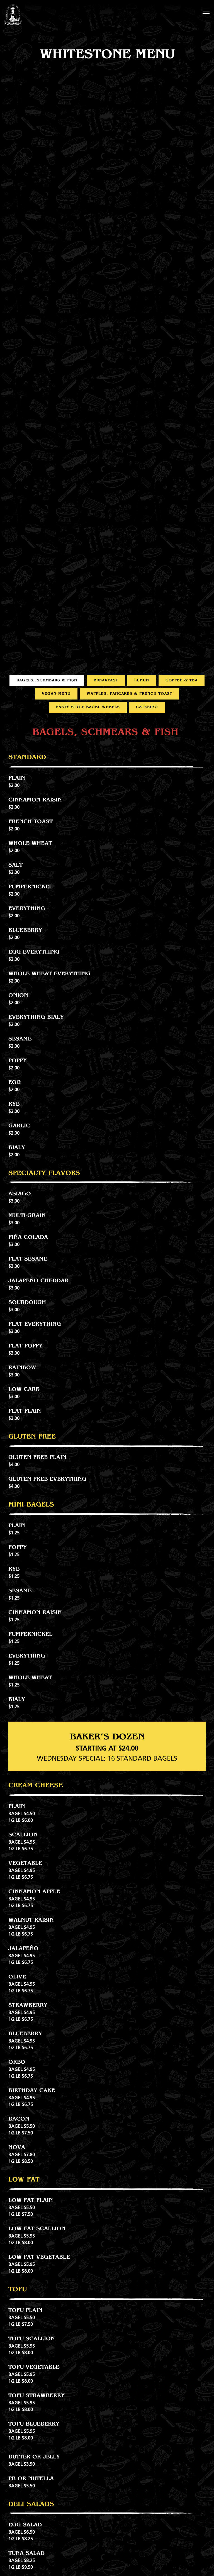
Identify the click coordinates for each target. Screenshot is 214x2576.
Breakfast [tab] (106, 676)
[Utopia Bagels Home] (13, 14)
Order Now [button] (107, 2568)
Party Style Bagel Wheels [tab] (88, 703)
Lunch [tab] (141, 676)
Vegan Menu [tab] (56, 689)
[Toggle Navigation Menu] (206, 11)
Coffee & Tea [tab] (182, 676)
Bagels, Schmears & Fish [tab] (46, 676)
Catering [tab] (147, 703)
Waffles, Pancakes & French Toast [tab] (129, 689)
